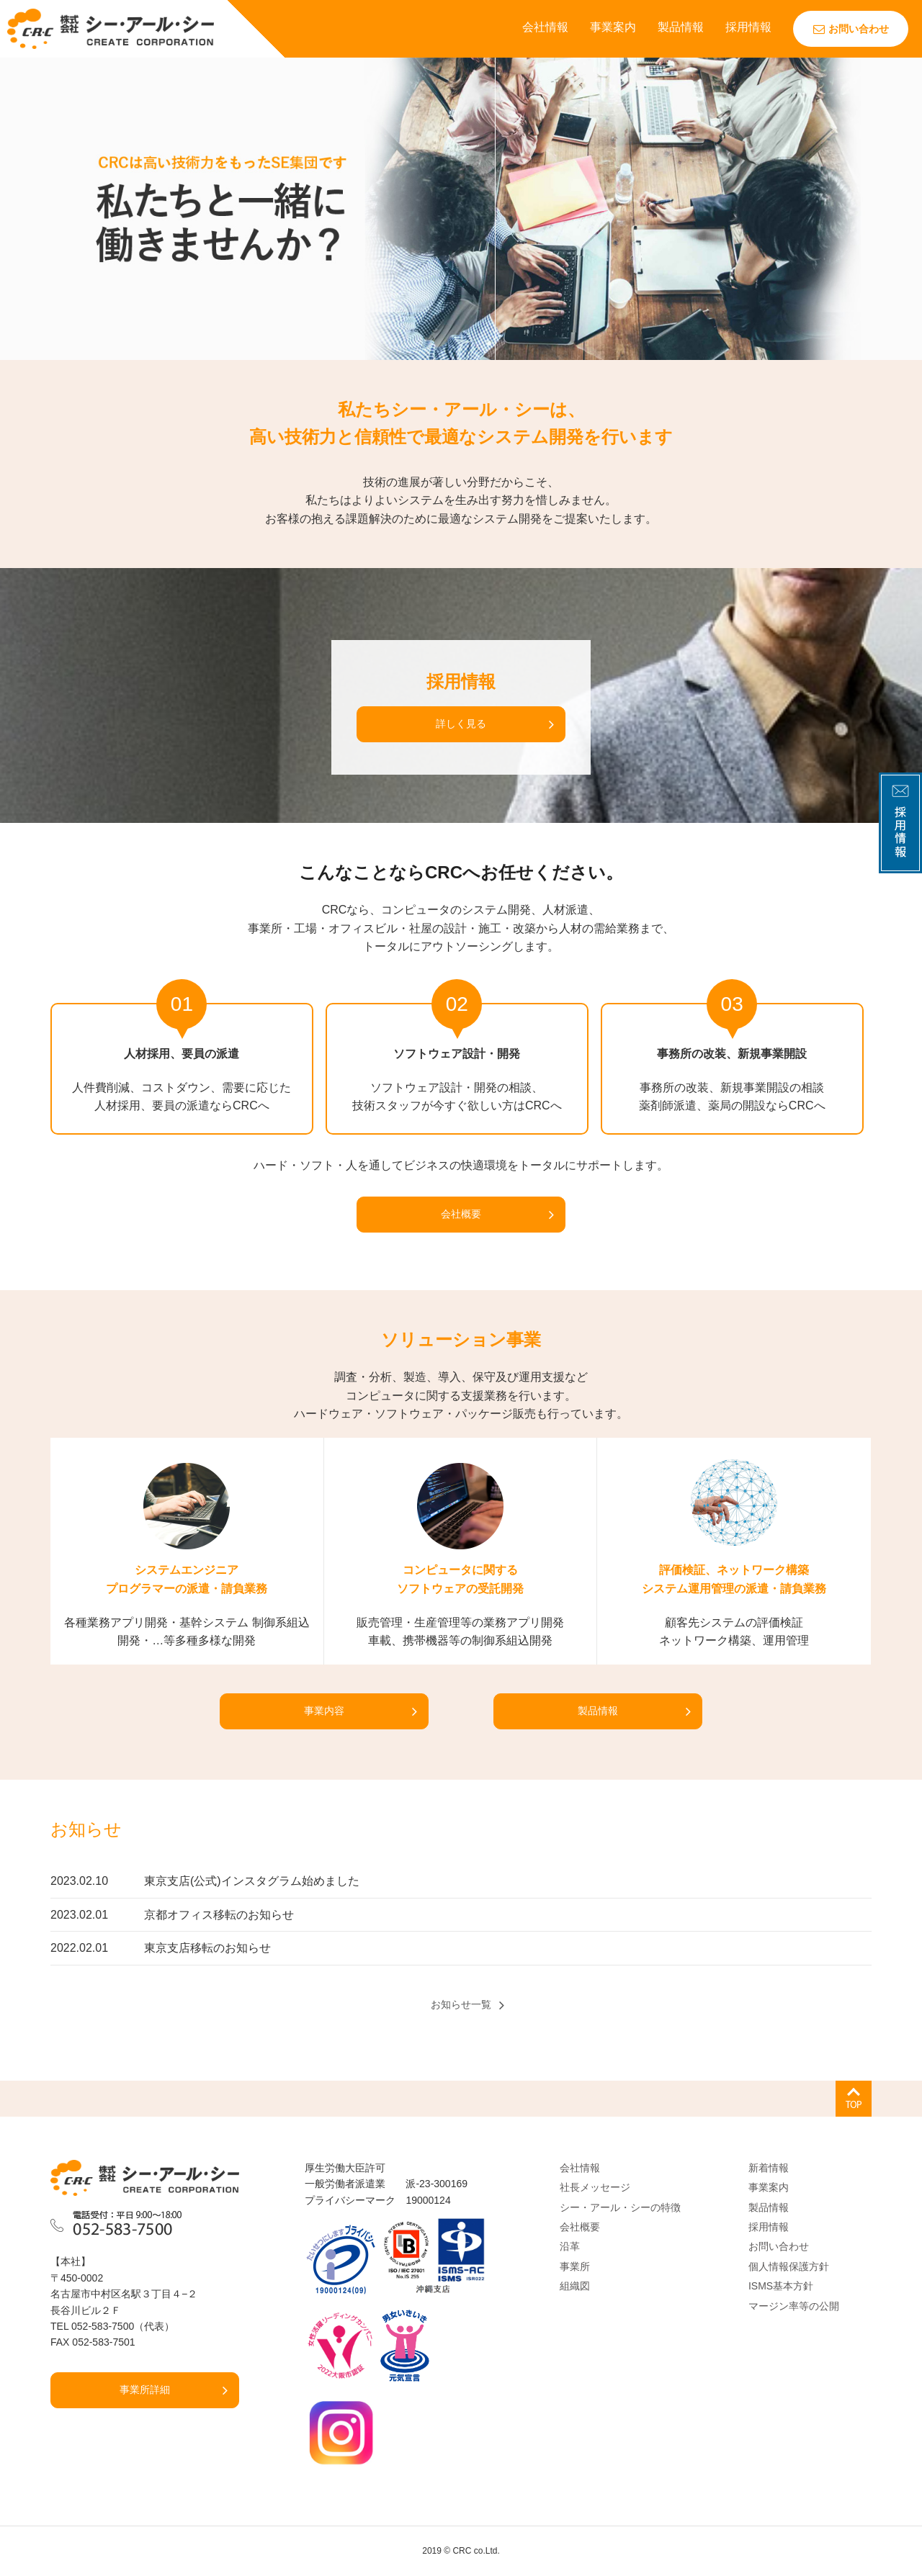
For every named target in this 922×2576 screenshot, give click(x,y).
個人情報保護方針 (788, 2266)
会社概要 (461, 1214)
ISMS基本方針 (780, 2286)
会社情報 (545, 27)
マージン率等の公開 (793, 2306)
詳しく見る (461, 723)
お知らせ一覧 (461, 2004)
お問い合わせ (851, 29)
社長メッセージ (595, 2187)
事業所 (575, 2266)
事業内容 (324, 1710)
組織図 (575, 2286)
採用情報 (748, 27)
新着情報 (768, 2168)
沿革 (570, 2246)
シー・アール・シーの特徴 (620, 2207)
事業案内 (613, 27)
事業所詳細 (145, 2389)
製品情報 (681, 27)
